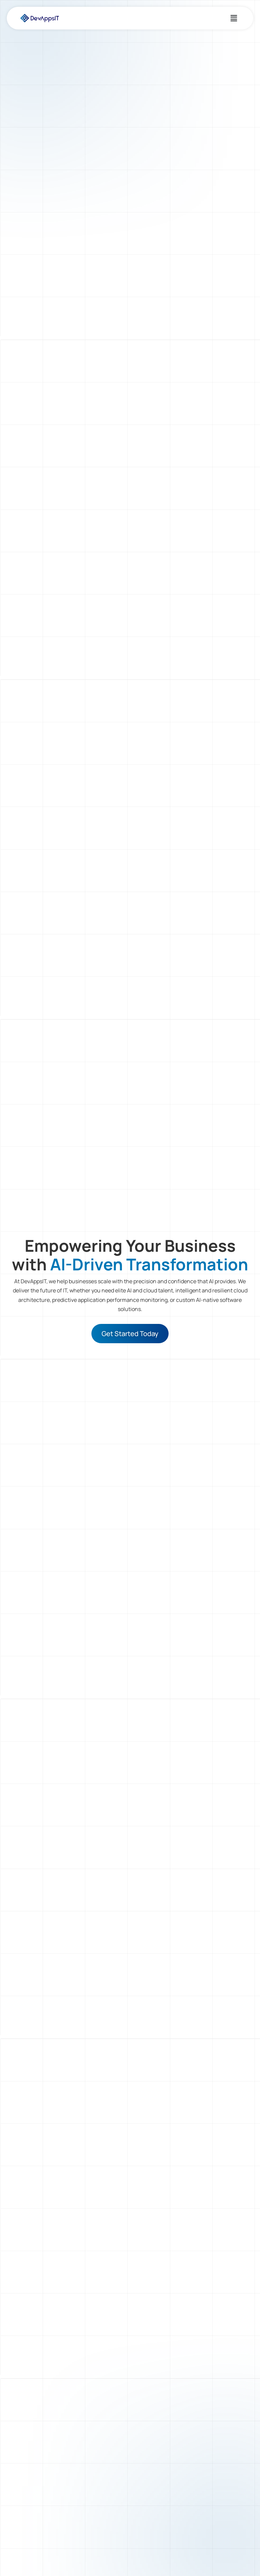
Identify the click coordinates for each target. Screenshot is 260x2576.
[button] (234, 18)
